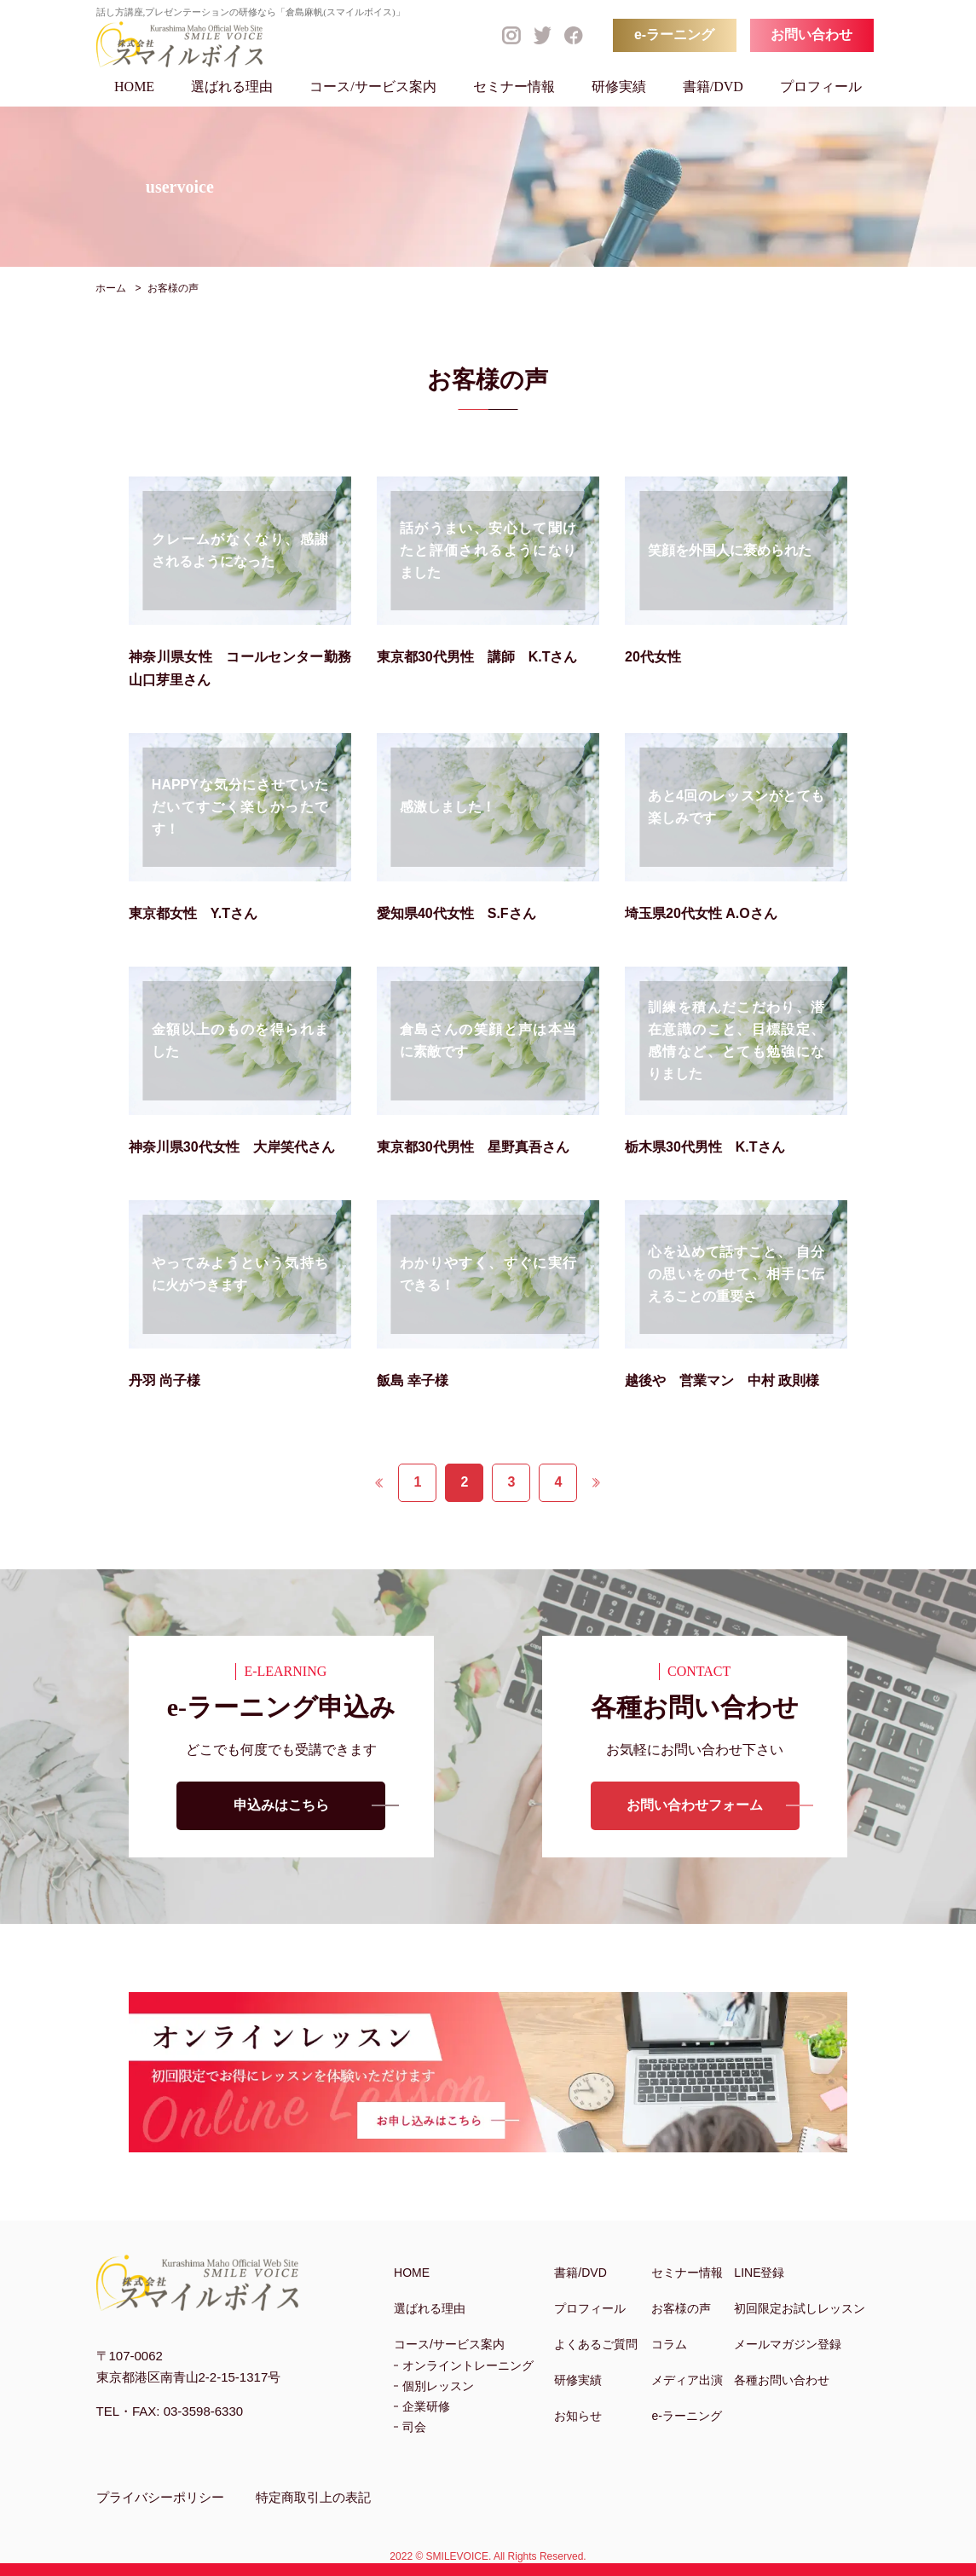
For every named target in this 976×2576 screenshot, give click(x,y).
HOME (134, 86)
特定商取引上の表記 (313, 2497)
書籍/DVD (713, 86)
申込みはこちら (281, 1806)
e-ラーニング (674, 34)
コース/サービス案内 (372, 86)
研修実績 (619, 86)
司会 (414, 2427)
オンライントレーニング (468, 2365)
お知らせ (578, 2416)
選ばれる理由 (232, 86)
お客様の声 (681, 2308)
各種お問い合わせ (781, 2380)
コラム (669, 2344)
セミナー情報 (514, 86)
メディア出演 (687, 2380)
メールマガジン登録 (787, 2344)
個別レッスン (438, 2386)
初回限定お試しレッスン (799, 2308)
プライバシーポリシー (160, 2497)
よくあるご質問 (596, 2344)
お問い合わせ (811, 34)
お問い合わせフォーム (695, 1806)
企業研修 (426, 2406)
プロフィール (821, 86)
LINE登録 (759, 2272)
